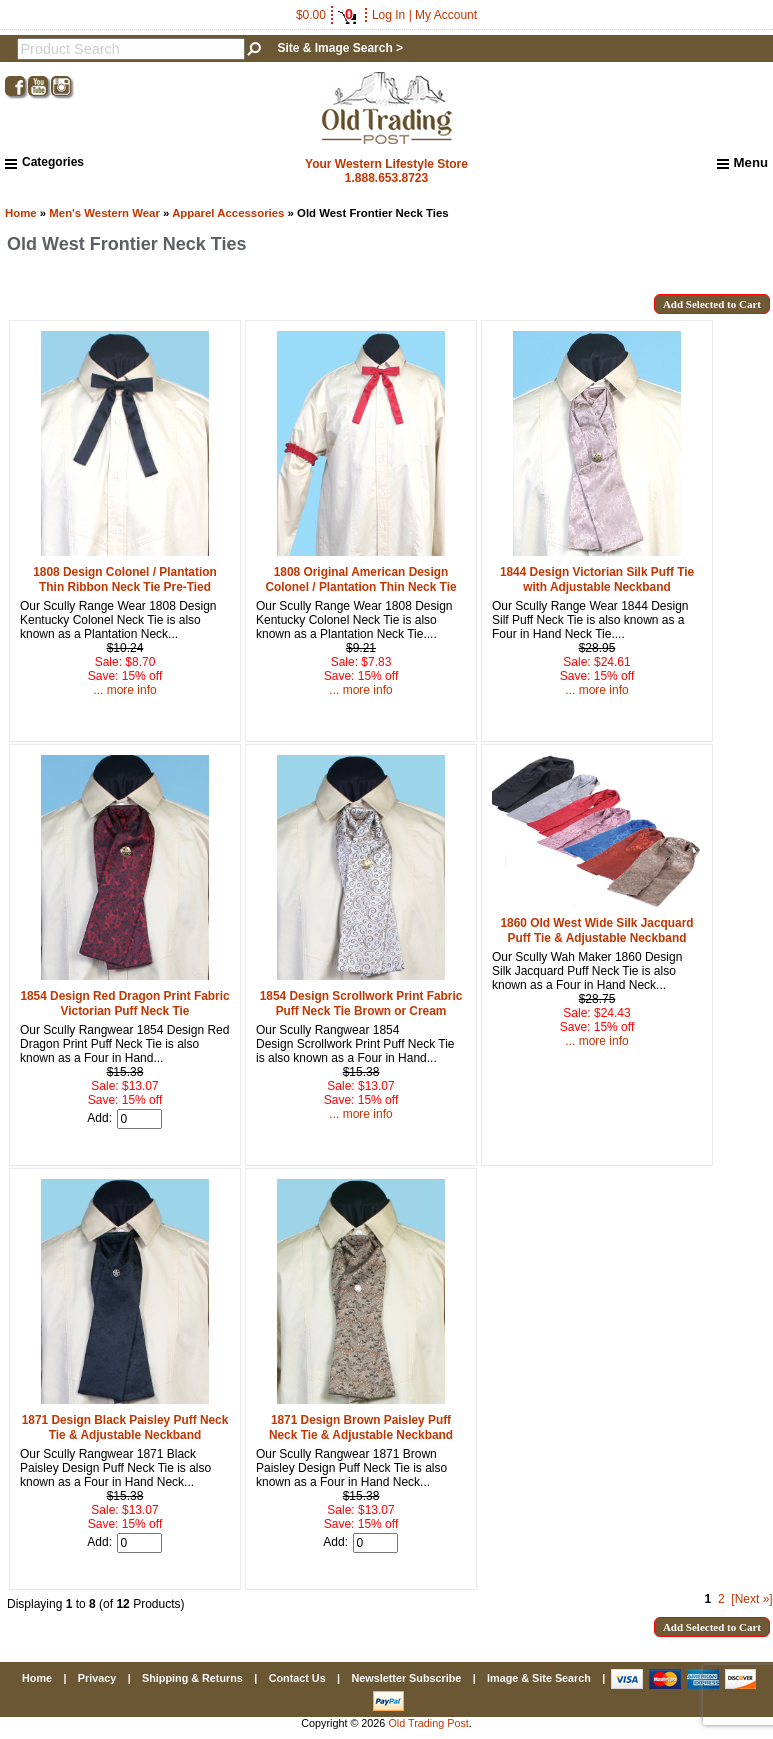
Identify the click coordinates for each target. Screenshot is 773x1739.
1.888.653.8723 (386, 178)
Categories (44, 162)
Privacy (97, 1678)
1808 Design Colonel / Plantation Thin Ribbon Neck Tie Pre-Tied (124, 579)
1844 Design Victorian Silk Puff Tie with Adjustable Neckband (597, 579)
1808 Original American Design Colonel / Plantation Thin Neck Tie (360, 579)
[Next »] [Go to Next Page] (751, 1599)
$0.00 (326, 15)
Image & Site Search (539, 1678)
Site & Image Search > (340, 48)
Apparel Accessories (228, 213)
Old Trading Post (428, 1723)
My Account (446, 15)
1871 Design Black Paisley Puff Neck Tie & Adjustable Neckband (125, 1427)
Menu (742, 163)
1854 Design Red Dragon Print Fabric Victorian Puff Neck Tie (124, 1003)
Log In (388, 15)
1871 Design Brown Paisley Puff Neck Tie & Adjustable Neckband (361, 1427)
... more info (124, 690)
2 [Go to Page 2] (721, 1599)
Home (21, 213)
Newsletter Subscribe (406, 1678)
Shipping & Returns (192, 1678)
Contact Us (297, 1678)
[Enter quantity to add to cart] (139, 1119)
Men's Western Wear (104, 213)
